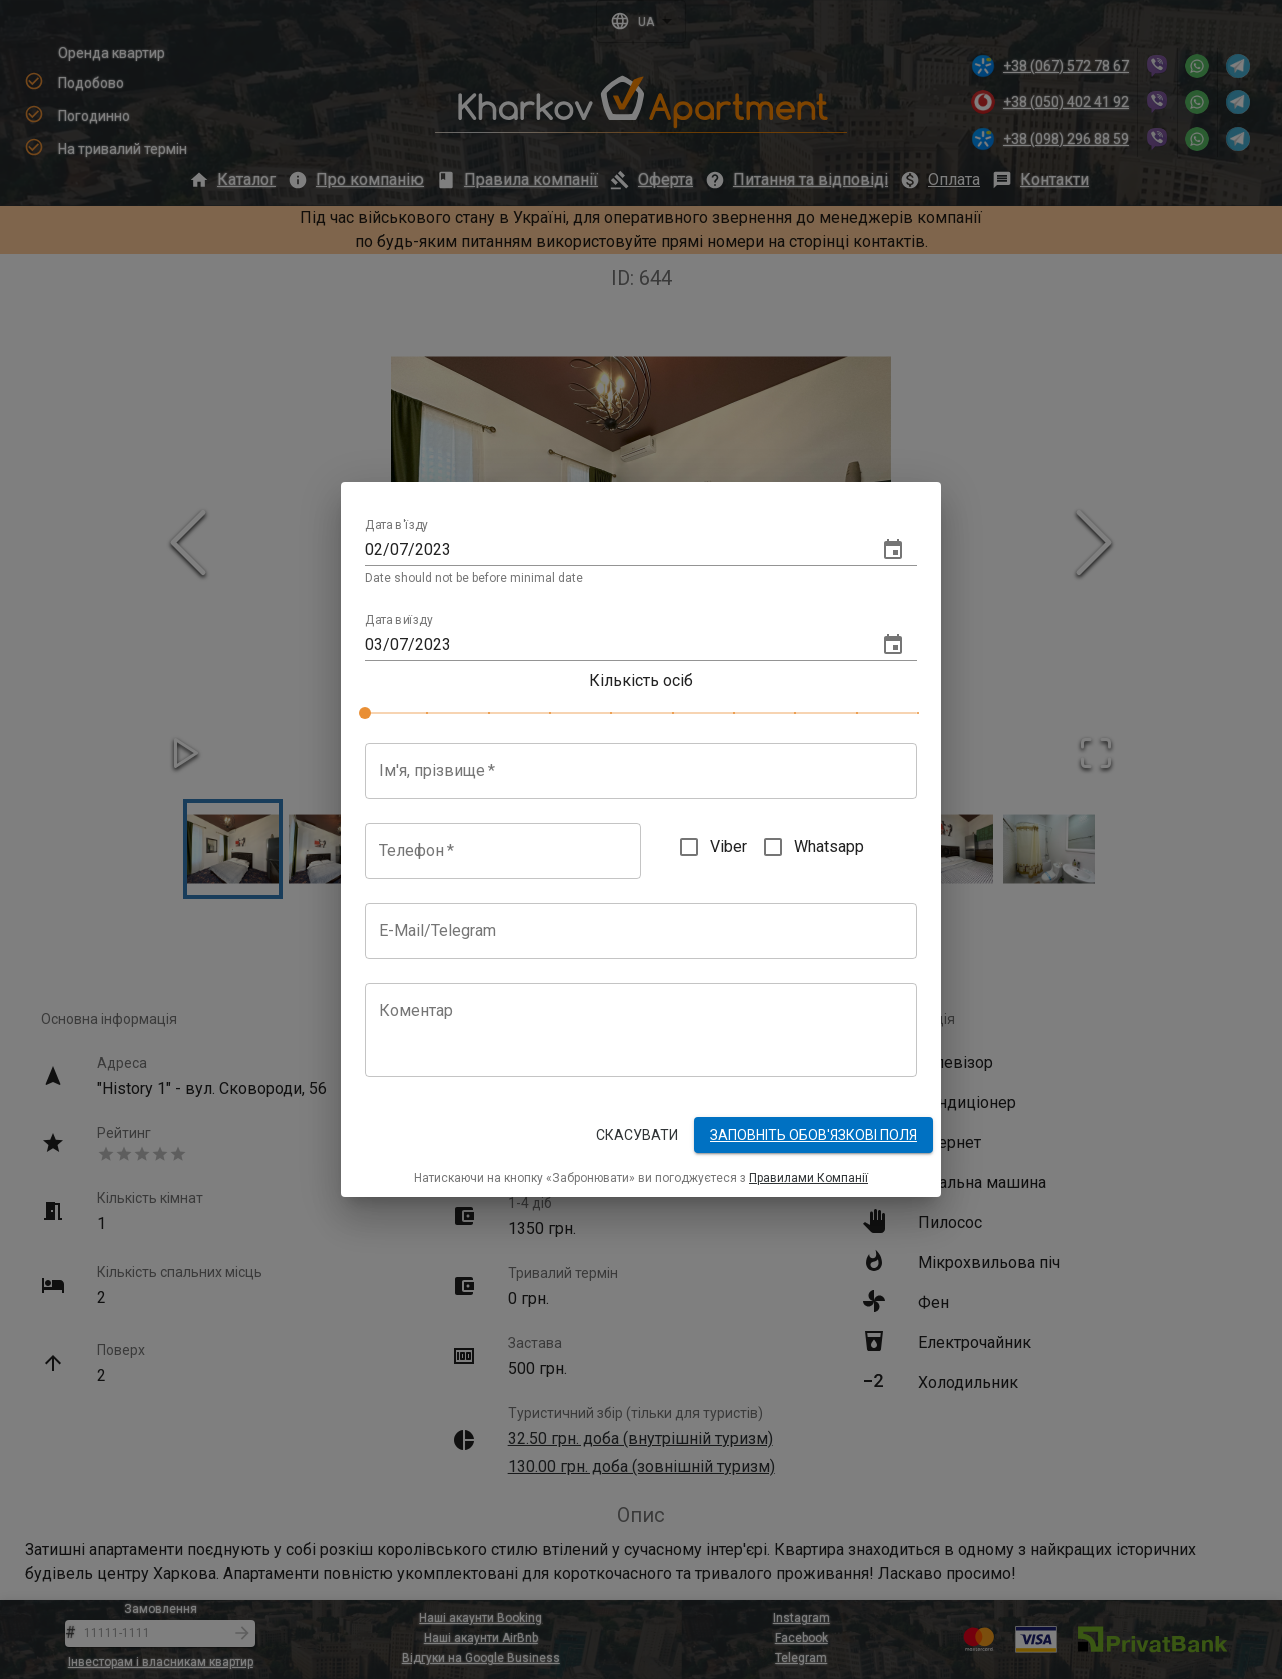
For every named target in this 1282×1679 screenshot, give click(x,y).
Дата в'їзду (396, 526)
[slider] (365, 713)
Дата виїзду (399, 620)
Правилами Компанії (808, 1178)
